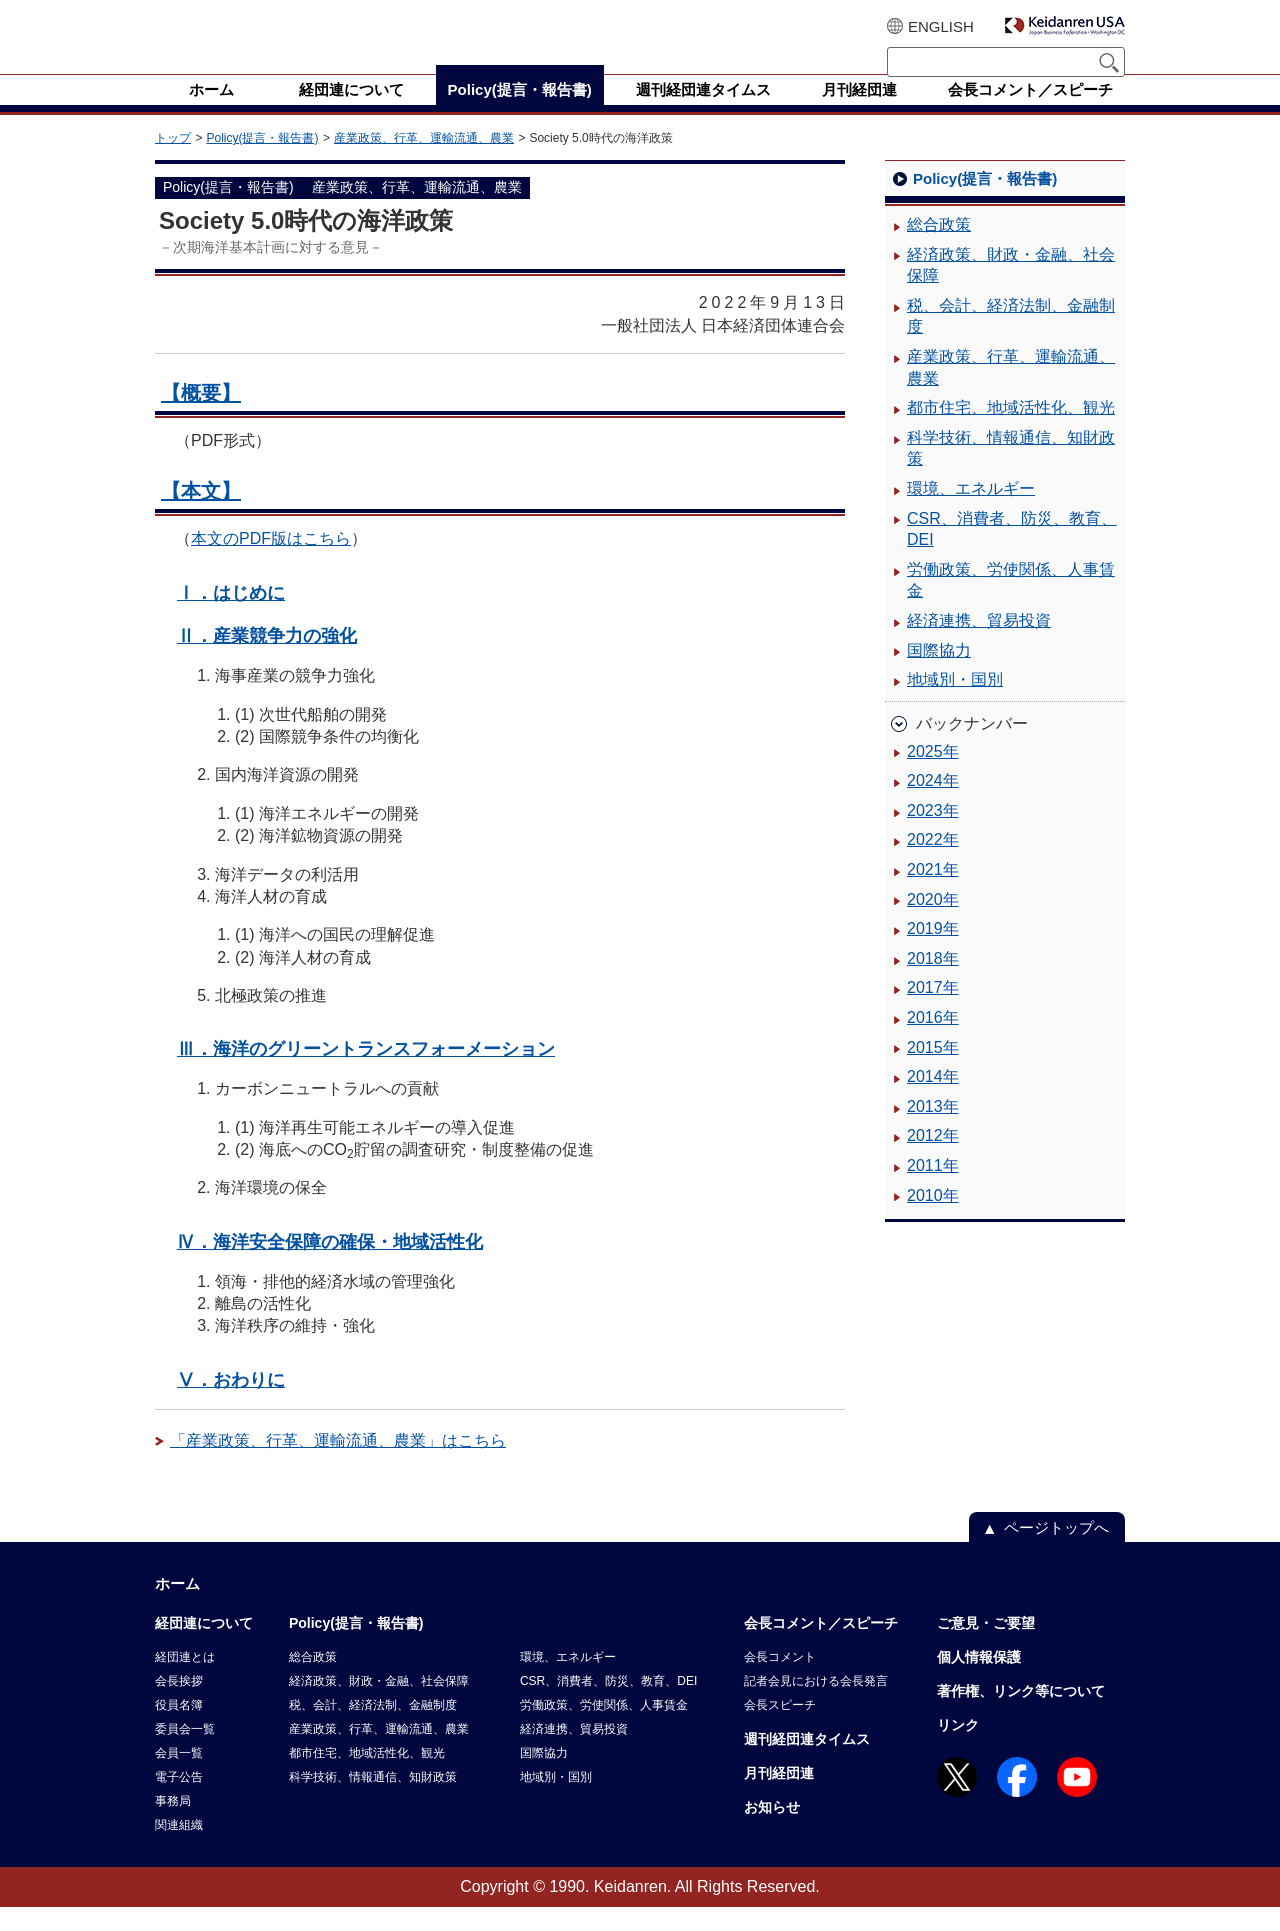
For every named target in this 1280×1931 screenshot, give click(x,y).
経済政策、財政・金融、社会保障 (1011, 289)
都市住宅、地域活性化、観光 (1011, 431)
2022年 (933, 863)
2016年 (933, 1041)
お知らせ (772, 1831)
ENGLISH (941, 26)
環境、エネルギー (971, 512)
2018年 (933, 982)
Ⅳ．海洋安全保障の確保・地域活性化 (330, 1265)
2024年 (933, 804)
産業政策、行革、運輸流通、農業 (424, 162)
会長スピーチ (780, 1729)
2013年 (933, 1130)
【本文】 (201, 515)
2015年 (933, 1071)
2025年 (933, 775)
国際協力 (939, 674)
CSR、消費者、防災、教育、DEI (1012, 553)
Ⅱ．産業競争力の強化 (267, 659)
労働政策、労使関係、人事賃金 (1011, 604)
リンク (958, 1749)
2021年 (933, 893)
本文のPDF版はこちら (271, 562)
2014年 (933, 1100)
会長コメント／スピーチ (821, 1647)
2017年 (933, 1011)
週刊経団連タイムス (807, 1763)
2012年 (933, 1159)
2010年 (933, 1219)
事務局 (173, 1825)
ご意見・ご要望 (986, 1647)
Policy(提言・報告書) (262, 162)
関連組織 (179, 1849)
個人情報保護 (979, 1681)
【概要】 (201, 417)
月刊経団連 (779, 1797)
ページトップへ (1056, 1551)
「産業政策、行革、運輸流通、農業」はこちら (338, 1464)
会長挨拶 (179, 1705)
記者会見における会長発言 (816, 1705)
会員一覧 (179, 1777)
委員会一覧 (185, 1753)
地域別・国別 (955, 703)
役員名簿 (179, 1729)
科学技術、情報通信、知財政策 (1011, 472)
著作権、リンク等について (1021, 1715)
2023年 (933, 834)
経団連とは (185, 1681)
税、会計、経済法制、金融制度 (1011, 340)
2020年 (933, 923)
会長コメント (780, 1681)
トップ (173, 162)
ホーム (177, 1607)
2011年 (933, 1189)
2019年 (933, 952)
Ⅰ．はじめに (231, 616)
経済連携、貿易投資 (979, 644)
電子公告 (179, 1801)
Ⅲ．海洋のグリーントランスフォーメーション (366, 1072)
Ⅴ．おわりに (231, 1403)
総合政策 (939, 248)
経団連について (204, 1647)
